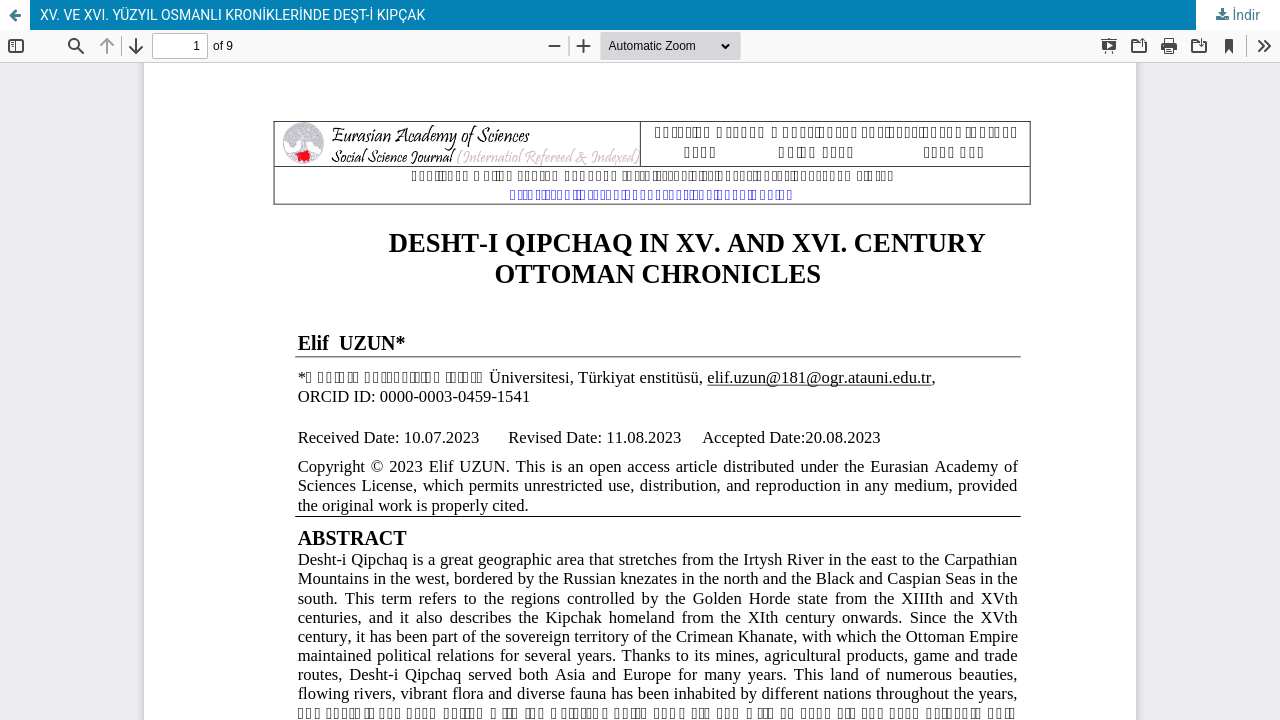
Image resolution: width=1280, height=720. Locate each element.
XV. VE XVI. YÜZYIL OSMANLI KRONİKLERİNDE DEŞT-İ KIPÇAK (232, 15)
